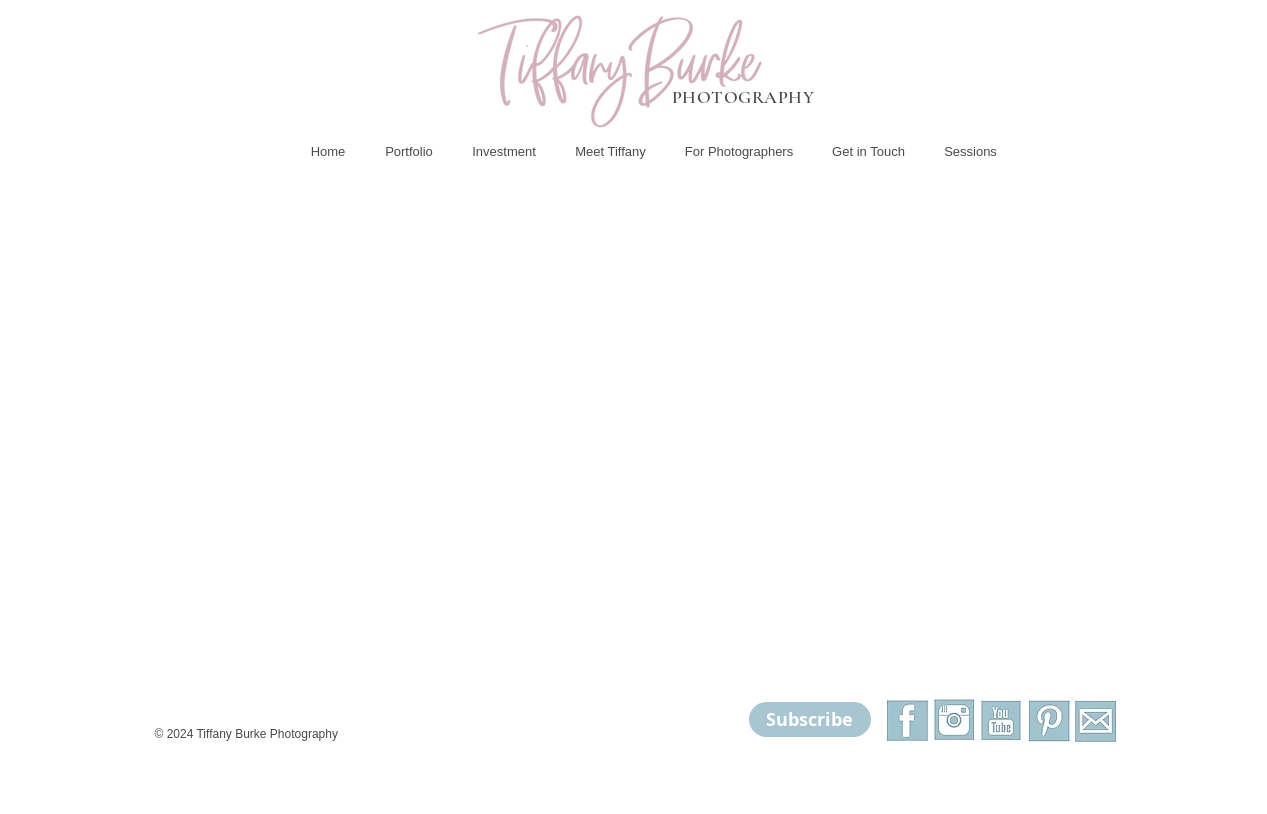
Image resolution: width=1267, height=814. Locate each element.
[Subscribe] (810, 719)
